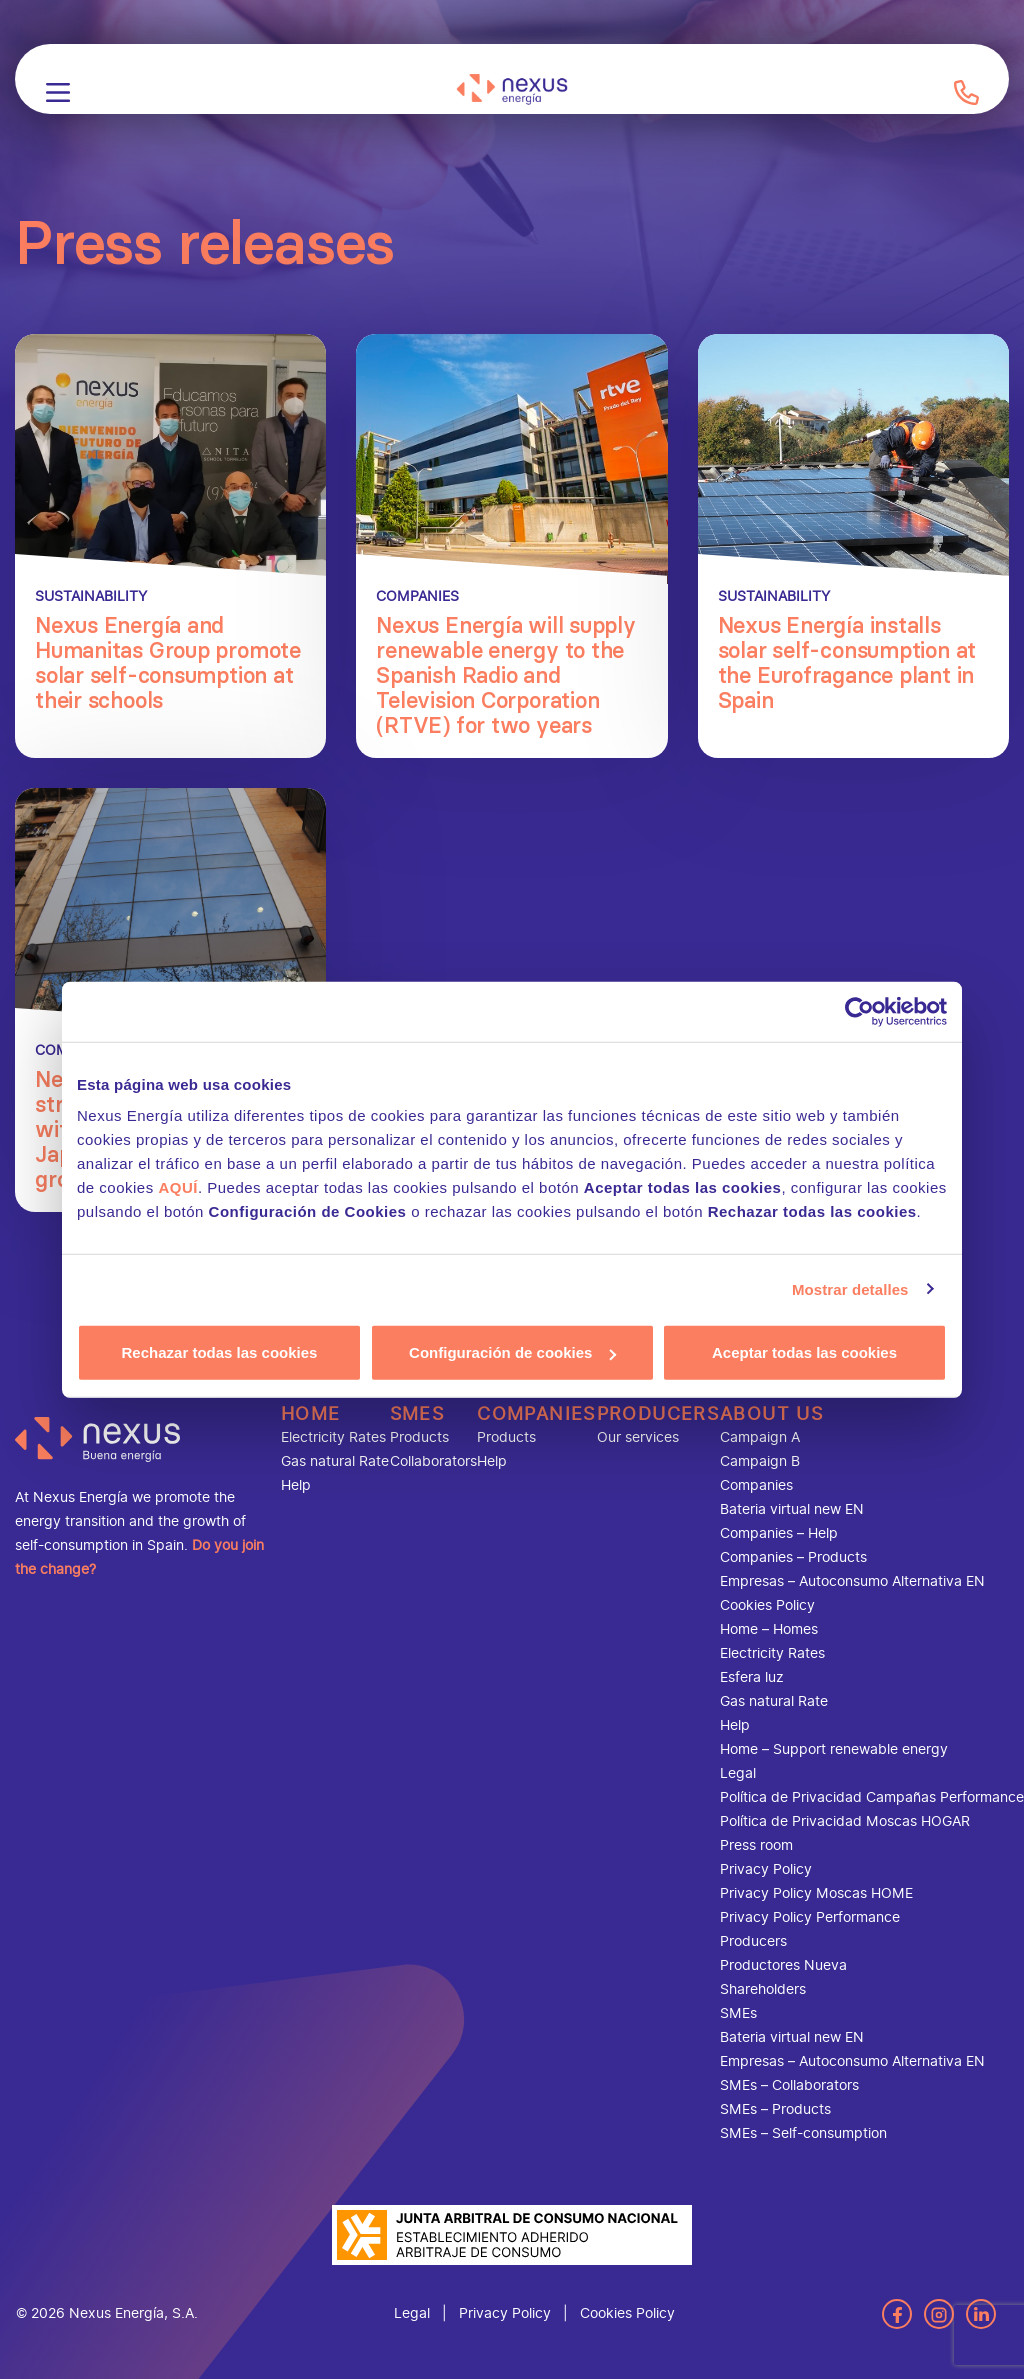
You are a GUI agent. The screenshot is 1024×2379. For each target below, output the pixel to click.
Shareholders (763, 1989)
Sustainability (91, 596)
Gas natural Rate (335, 1461)
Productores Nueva (783, 1965)
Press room (756, 1845)
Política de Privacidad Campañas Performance (872, 1797)
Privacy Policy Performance (810, 1917)
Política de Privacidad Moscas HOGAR (845, 1821)
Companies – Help (779, 1533)
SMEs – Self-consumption (803, 2133)
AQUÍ (178, 1187)
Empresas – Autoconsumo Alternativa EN (852, 1581)
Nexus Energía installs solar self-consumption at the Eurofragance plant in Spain (847, 663)
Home (311, 1413)
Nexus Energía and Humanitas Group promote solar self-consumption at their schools (168, 663)
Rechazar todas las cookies (220, 1352)
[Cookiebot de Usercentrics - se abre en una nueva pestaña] (859, 1011)
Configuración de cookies (512, 1352)
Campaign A (760, 1437)
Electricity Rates (333, 1437)
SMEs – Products (775, 2109)
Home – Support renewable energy (834, 1749)
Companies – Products (793, 1557)
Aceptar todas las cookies (804, 1352)
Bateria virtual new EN (792, 1509)
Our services (638, 1437)
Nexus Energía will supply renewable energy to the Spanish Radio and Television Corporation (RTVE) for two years (506, 675)
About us (771, 1413)
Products (419, 1437)
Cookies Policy (767, 1605)
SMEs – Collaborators (789, 2085)
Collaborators (433, 1461)
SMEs (417, 1413)
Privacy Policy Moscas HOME (816, 1893)
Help (296, 1485)
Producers (658, 1413)
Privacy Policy (766, 1869)
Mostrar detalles (850, 1288)
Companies (417, 596)
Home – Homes (769, 1629)
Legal (738, 1773)
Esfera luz (752, 1677)
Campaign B (760, 1461)
